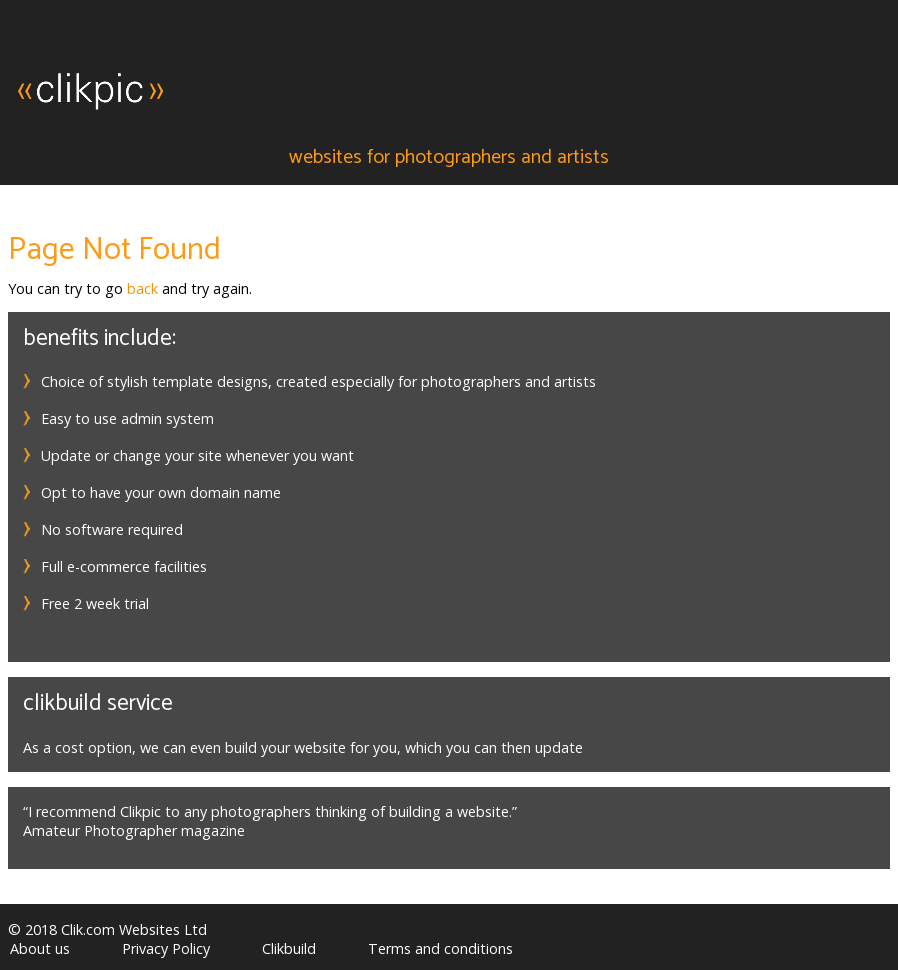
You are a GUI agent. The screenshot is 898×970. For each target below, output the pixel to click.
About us (40, 948)
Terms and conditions (440, 948)
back (142, 288)
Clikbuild (289, 948)
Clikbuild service (98, 703)
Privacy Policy (166, 948)
